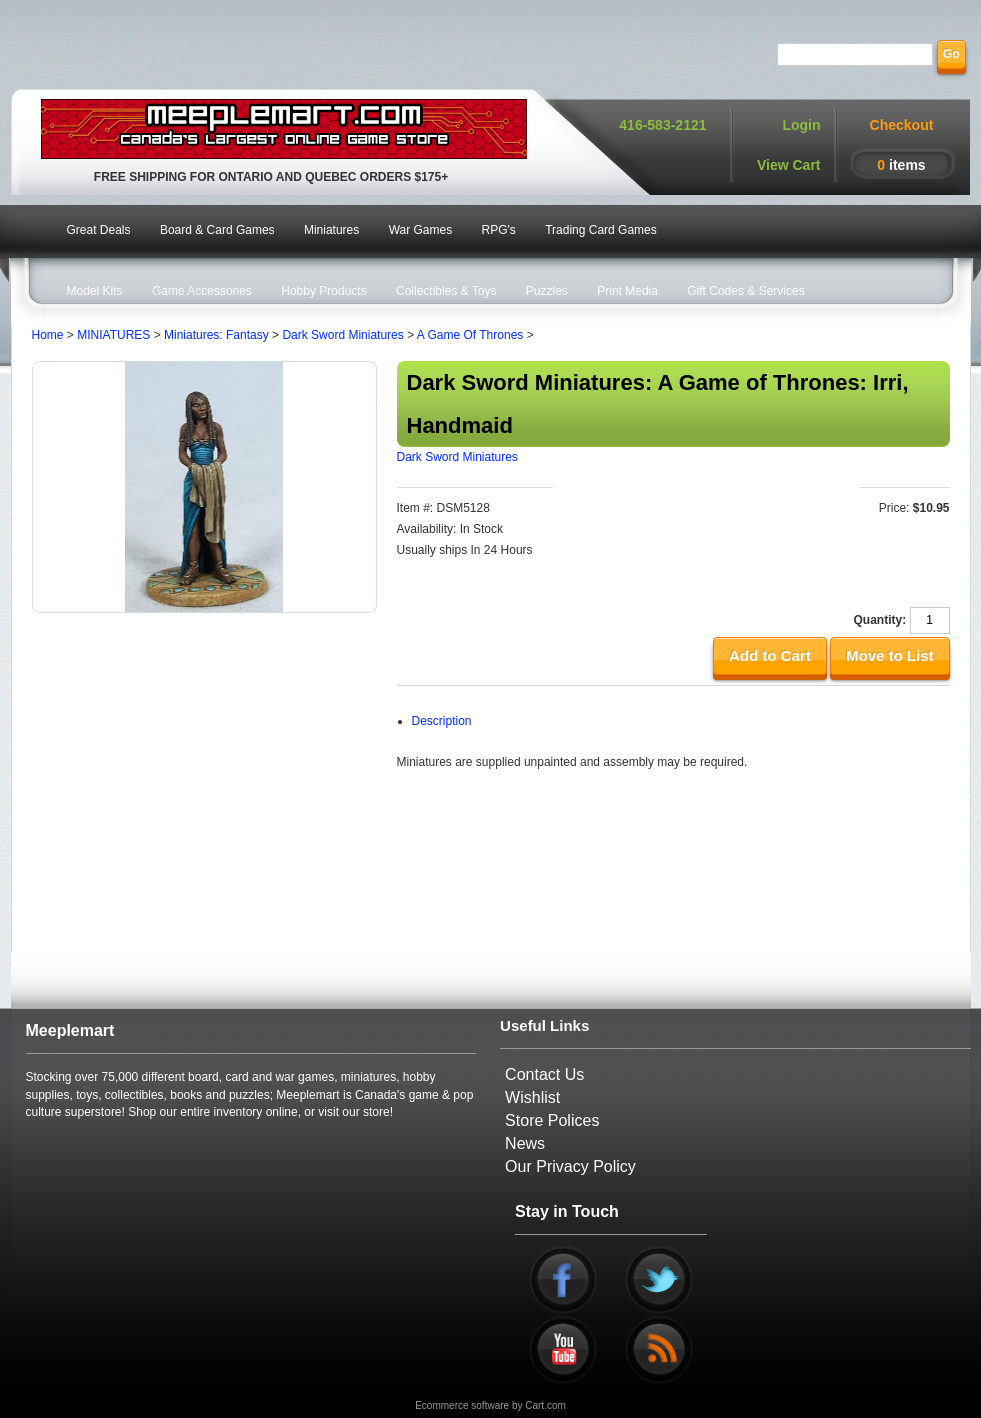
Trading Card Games (601, 230)
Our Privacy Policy (570, 1166)
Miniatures (331, 230)
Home (48, 335)
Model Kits (95, 291)
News (525, 1143)
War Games (421, 230)
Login (801, 125)
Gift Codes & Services (745, 291)
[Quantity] (930, 620)
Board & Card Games (217, 230)
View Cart (789, 165)
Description (442, 721)
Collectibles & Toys (446, 291)
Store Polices (552, 1120)
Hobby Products (323, 291)
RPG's (499, 230)
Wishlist (532, 1097)
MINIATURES (113, 335)
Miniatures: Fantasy (216, 335)
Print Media (627, 291)
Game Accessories (202, 291)
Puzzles (547, 291)
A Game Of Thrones (470, 335)
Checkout (902, 125)
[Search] (855, 54)
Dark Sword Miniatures (342, 335)
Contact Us (544, 1074)
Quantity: (879, 620)
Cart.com (545, 1405)
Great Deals (99, 230)
